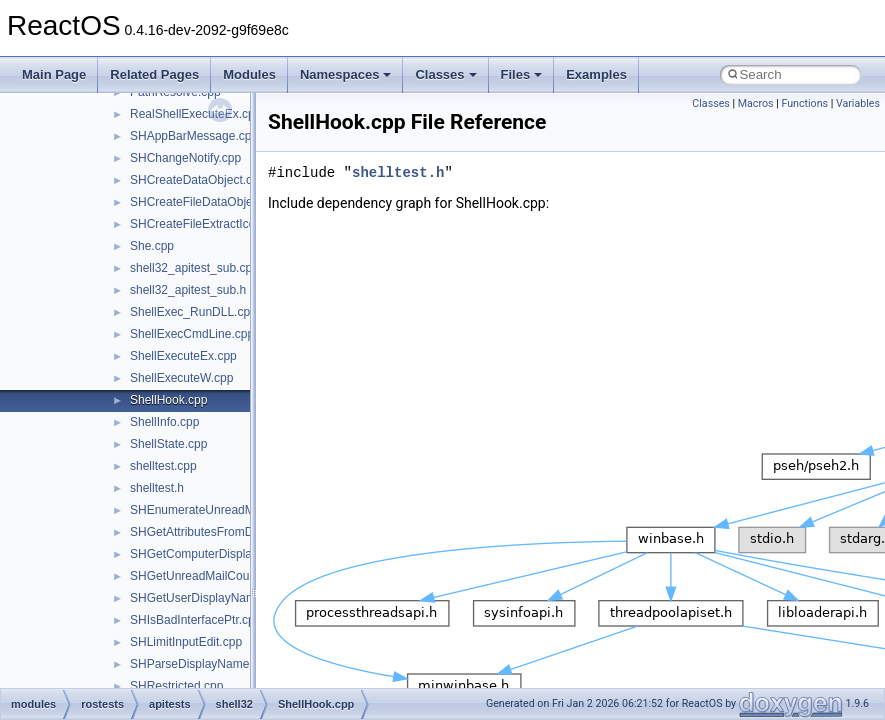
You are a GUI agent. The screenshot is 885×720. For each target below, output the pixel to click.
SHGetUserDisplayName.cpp (207, 598)
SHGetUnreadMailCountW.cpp (211, 576)
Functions (804, 103)
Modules (249, 74)
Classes (445, 74)
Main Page (54, 74)
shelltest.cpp (163, 466)
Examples (596, 74)
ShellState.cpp (168, 444)
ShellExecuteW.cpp (181, 378)
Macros (756, 103)
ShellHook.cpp (168, 400)
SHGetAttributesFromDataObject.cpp (228, 532)
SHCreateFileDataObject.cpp (207, 202)
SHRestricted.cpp (176, 686)
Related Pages (154, 74)
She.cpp (152, 246)
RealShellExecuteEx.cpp (195, 114)
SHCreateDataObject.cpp (197, 180)
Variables (858, 103)
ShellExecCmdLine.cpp (192, 334)
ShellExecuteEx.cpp (183, 356)
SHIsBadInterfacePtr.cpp (195, 620)
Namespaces (346, 74)
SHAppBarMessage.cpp (194, 136)
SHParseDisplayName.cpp (201, 664)
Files (522, 74)
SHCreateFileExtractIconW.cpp (212, 224)
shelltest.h (157, 488)
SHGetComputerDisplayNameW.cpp (226, 554)
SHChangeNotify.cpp (185, 158)
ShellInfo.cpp (164, 422)
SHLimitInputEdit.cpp (186, 642)
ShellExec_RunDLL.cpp (193, 312)
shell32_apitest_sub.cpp (194, 268)
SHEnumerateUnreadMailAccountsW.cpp (239, 510)
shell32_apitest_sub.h (188, 290)
